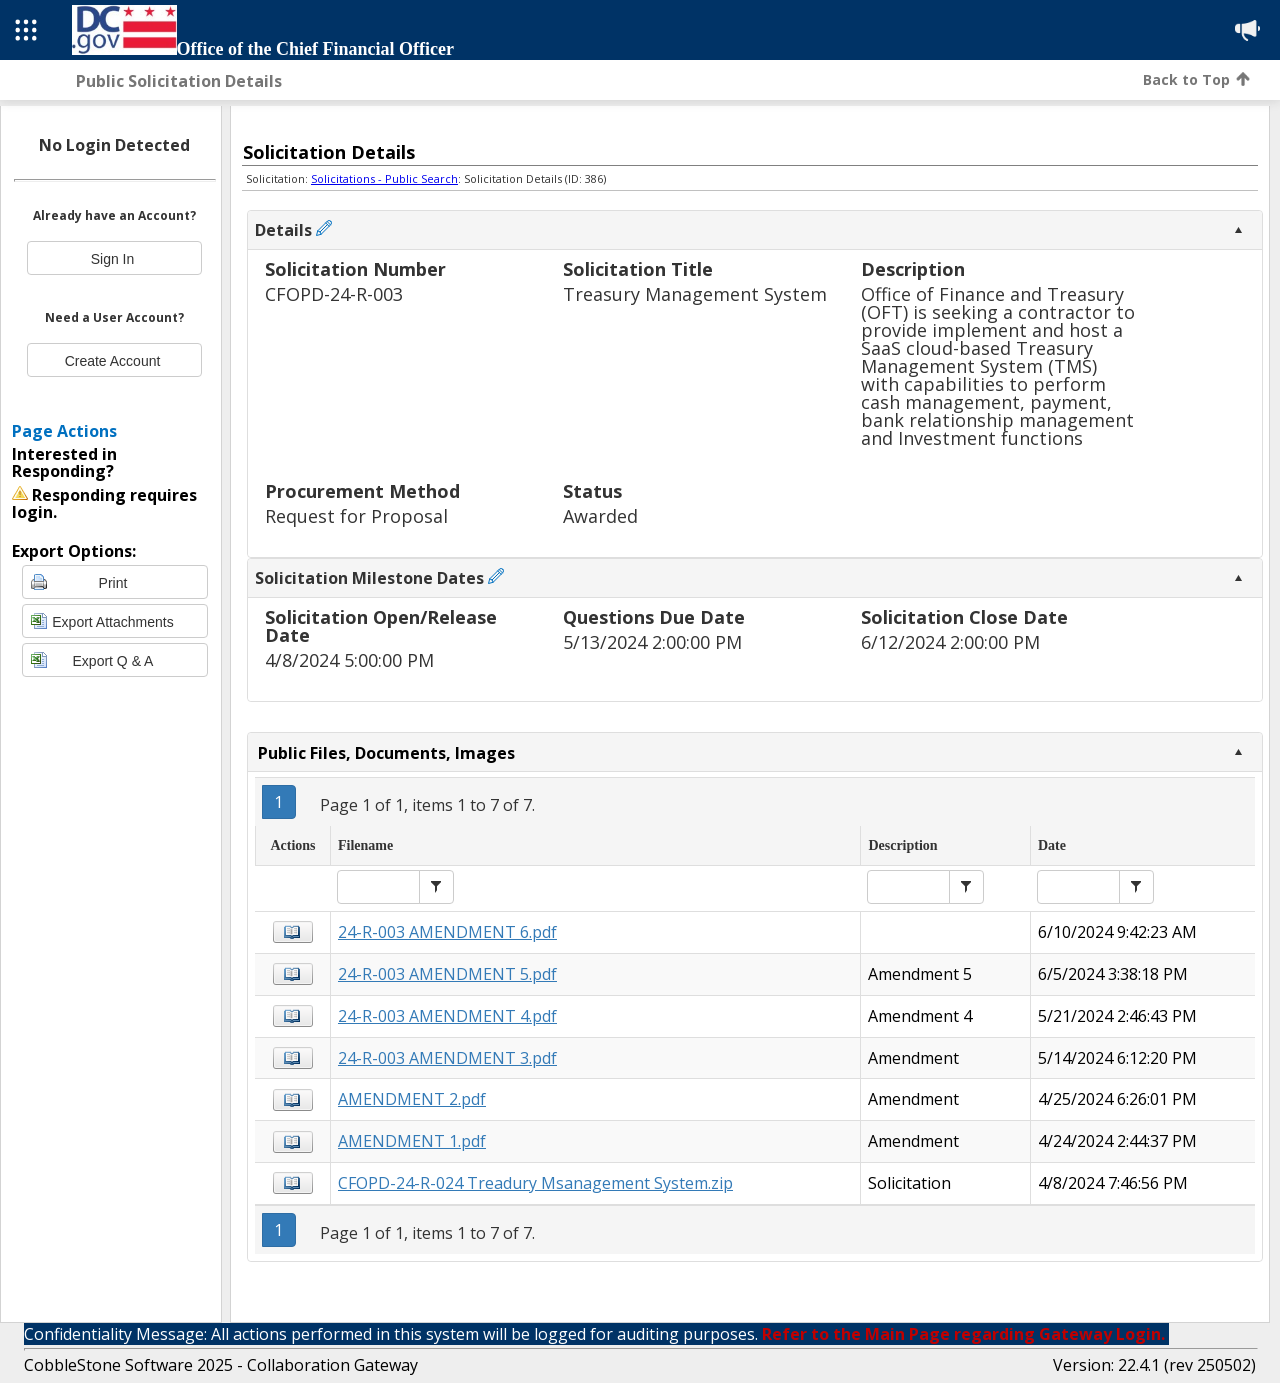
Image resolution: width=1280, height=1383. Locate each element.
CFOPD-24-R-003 (334, 294)
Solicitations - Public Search (384, 178)
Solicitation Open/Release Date (381, 627)
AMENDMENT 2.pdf (412, 1099)
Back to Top (1196, 79)
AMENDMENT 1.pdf (412, 1141)
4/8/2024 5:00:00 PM (349, 660)
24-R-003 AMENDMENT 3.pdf (447, 1058)
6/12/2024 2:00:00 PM (950, 642)
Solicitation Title (638, 270)
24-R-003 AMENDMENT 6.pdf (447, 932)
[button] (436, 887)
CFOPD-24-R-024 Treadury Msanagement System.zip (535, 1183)
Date (1052, 845)
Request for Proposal (356, 516)
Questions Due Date (654, 618)
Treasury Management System (695, 294)
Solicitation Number (355, 270)
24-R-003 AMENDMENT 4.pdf (447, 1016)
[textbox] (378, 887)
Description (913, 270)
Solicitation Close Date (964, 618)
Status (592, 492)
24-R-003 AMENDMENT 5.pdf (447, 974)
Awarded (600, 516)
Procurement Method (362, 492)
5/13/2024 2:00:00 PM (652, 642)
